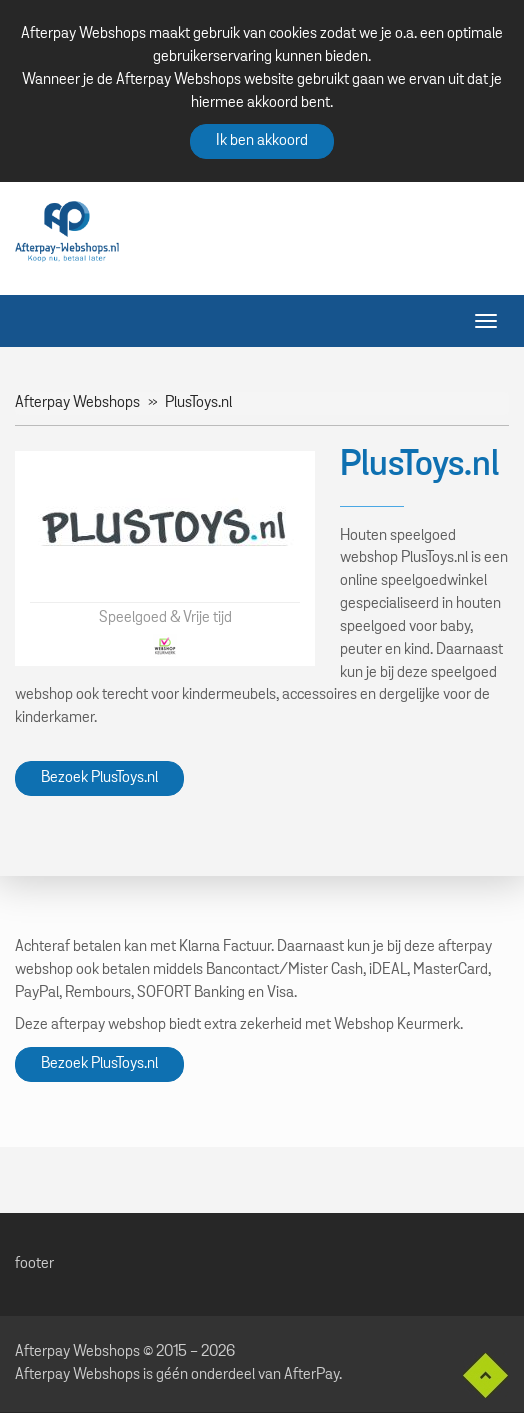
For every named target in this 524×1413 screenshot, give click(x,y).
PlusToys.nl (198, 403)
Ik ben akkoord (262, 141)
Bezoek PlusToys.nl (99, 778)
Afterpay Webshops (77, 403)
